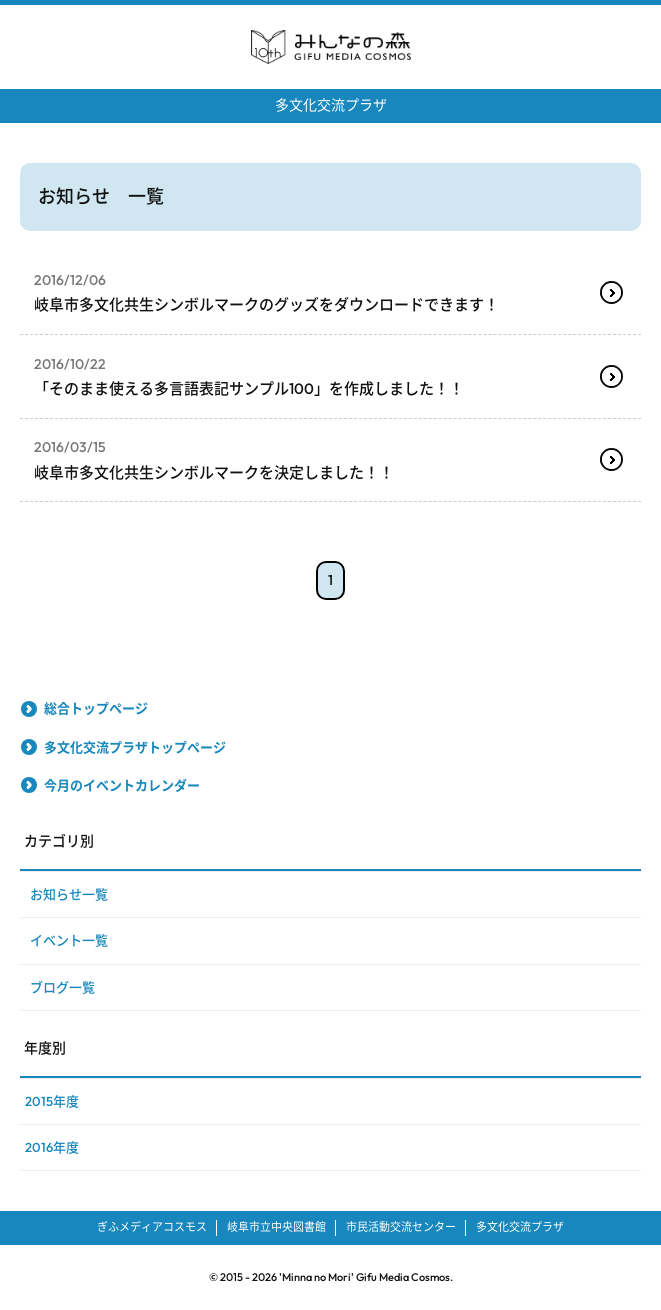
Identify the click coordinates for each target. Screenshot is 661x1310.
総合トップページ (96, 708)
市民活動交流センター (401, 1227)
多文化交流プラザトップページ (135, 747)
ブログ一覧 (62, 987)
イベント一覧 (69, 940)
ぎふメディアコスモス (152, 1227)
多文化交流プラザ (331, 105)
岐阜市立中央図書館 (276, 1227)
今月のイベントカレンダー (122, 785)
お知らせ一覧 (69, 894)
